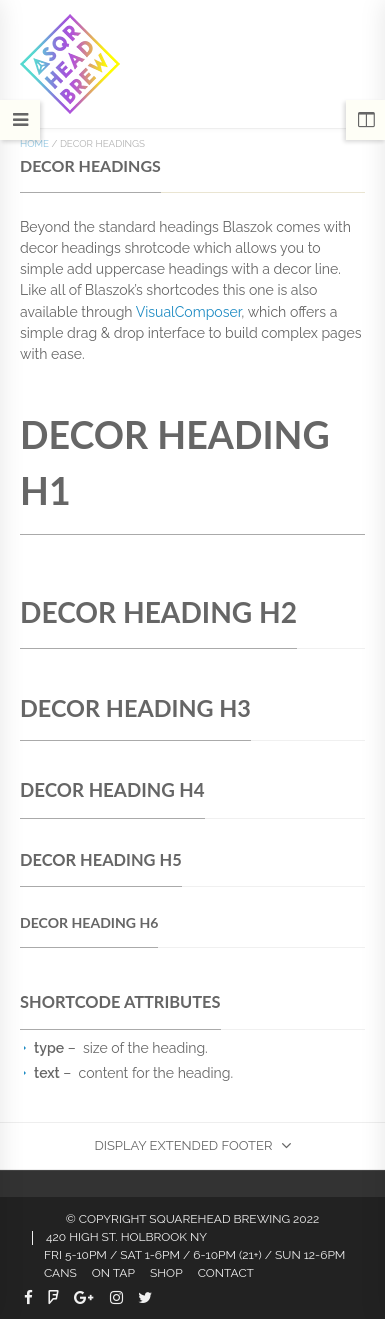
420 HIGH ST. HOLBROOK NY (126, 1237)
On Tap (113, 1273)
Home (34, 143)
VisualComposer (189, 312)
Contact (226, 1273)
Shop (166, 1273)
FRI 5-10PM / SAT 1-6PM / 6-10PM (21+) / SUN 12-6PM (194, 1255)
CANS (60, 1273)
